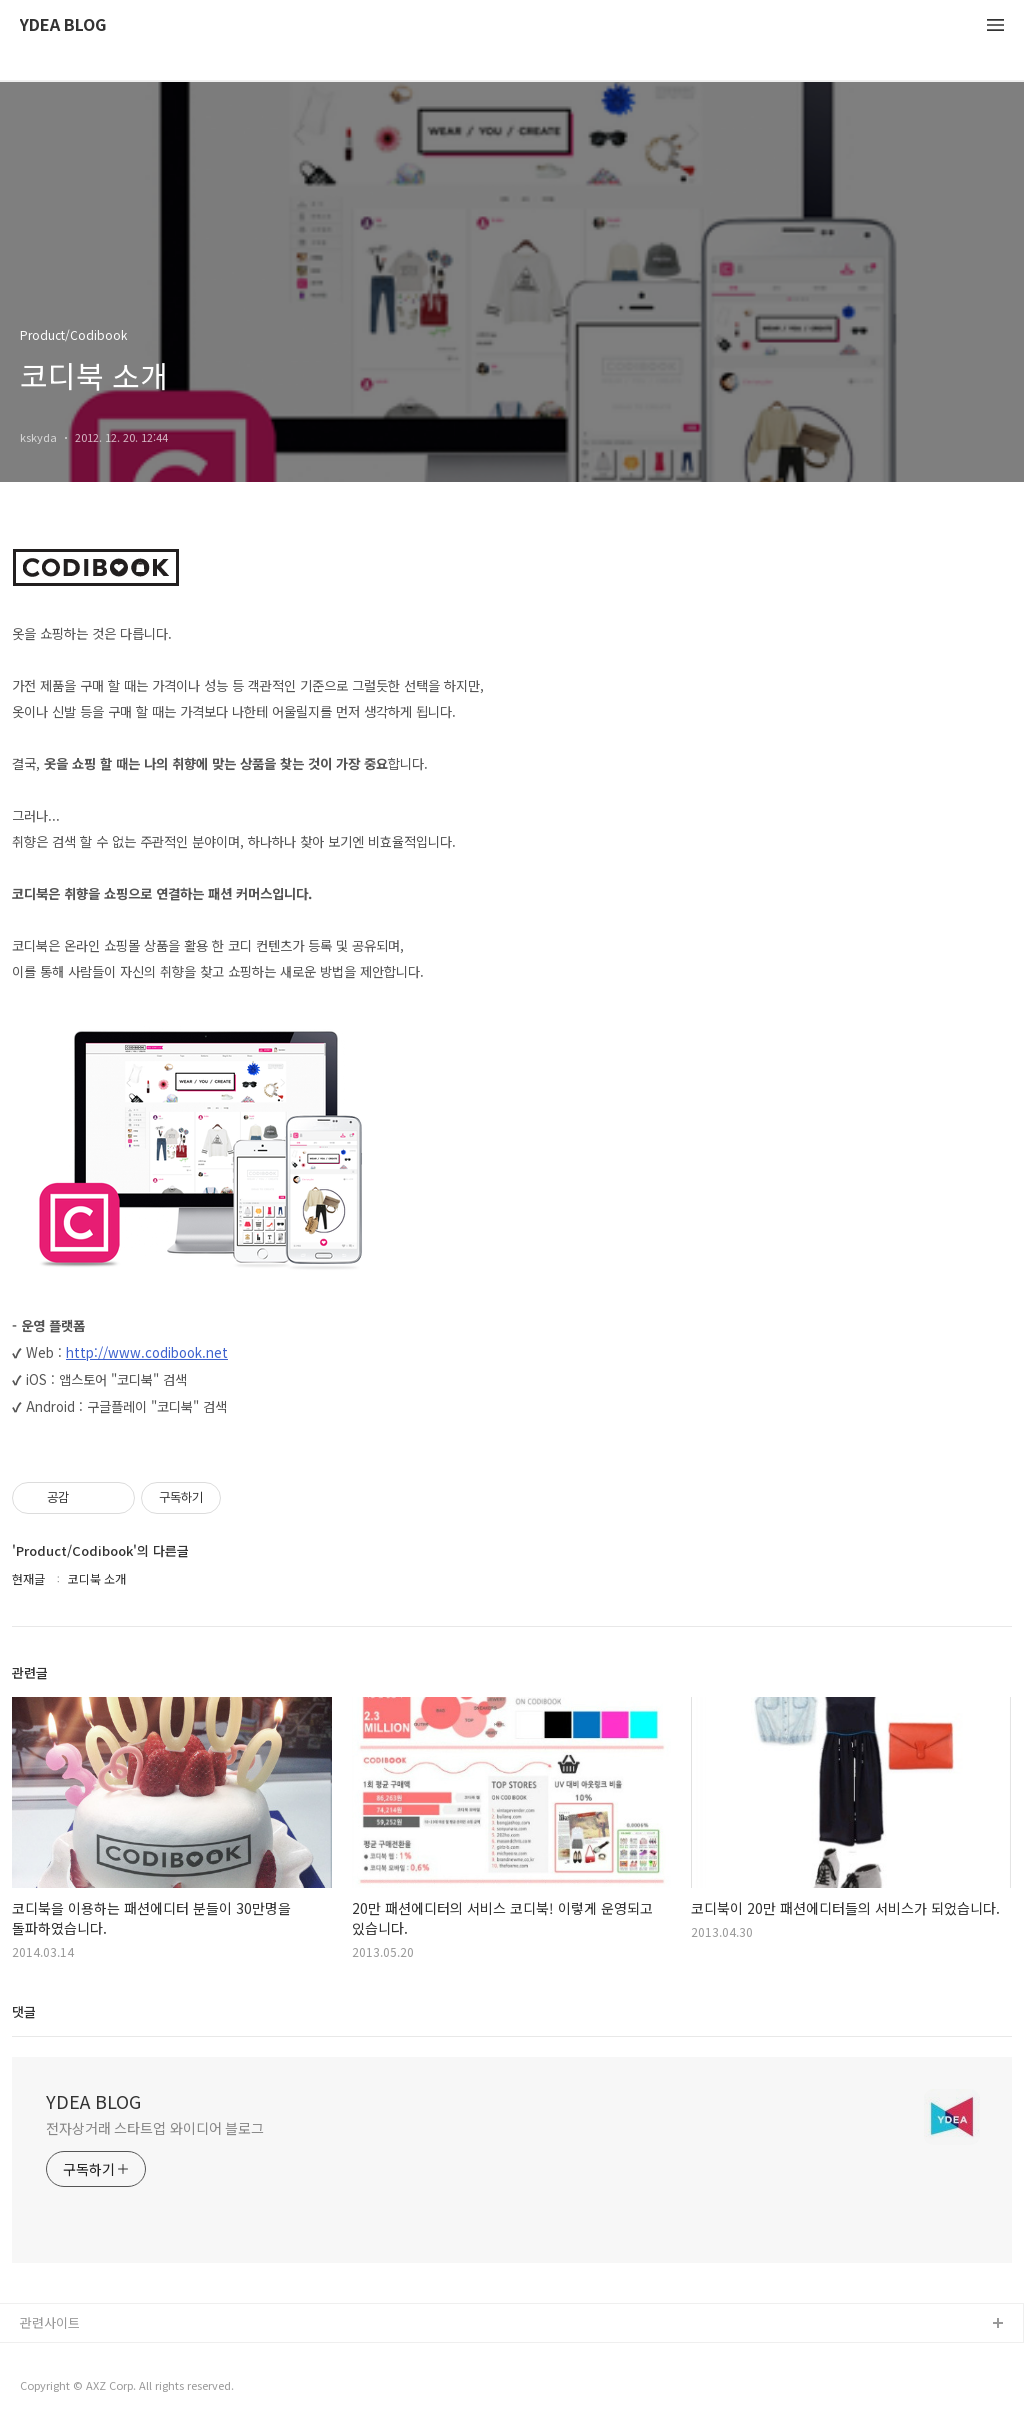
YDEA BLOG (63, 25)
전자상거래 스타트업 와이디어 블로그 (155, 2128)
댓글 (24, 2011)
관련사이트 (50, 2322)
